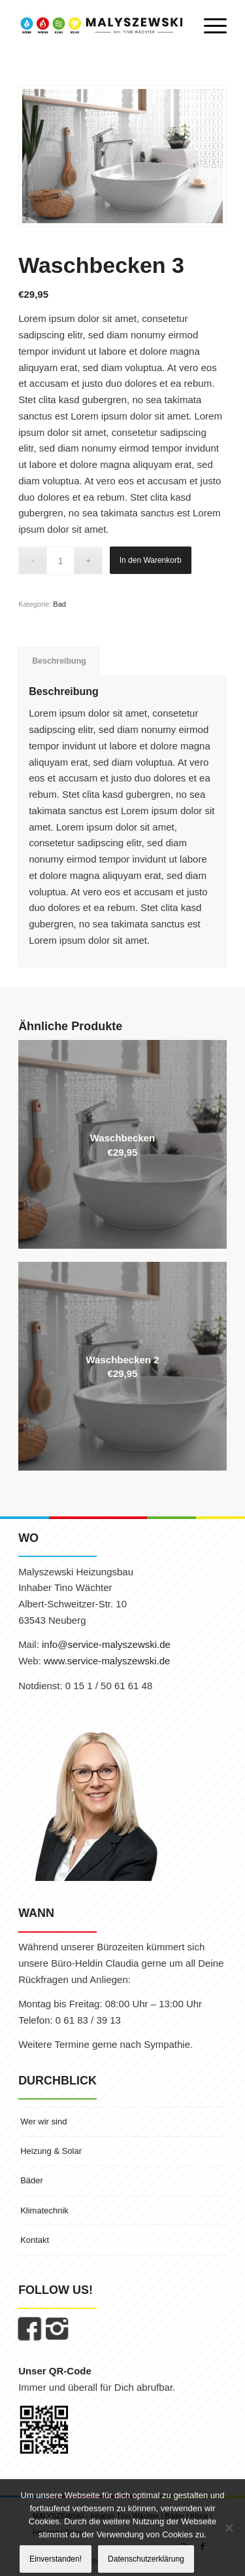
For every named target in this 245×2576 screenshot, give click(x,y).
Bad (59, 604)
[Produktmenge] (60, 560)
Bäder (31, 2180)
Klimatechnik (44, 2210)
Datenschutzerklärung (146, 2559)
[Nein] (228, 2527)
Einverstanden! (55, 2559)
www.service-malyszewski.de (107, 1660)
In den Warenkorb (151, 560)
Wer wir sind (43, 2121)
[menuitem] (209, 26)
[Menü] (209, 26)
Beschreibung (59, 661)
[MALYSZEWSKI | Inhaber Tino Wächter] (101, 26)
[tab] (58, 661)
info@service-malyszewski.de (106, 1644)
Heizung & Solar (51, 2151)
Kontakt (34, 2240)
